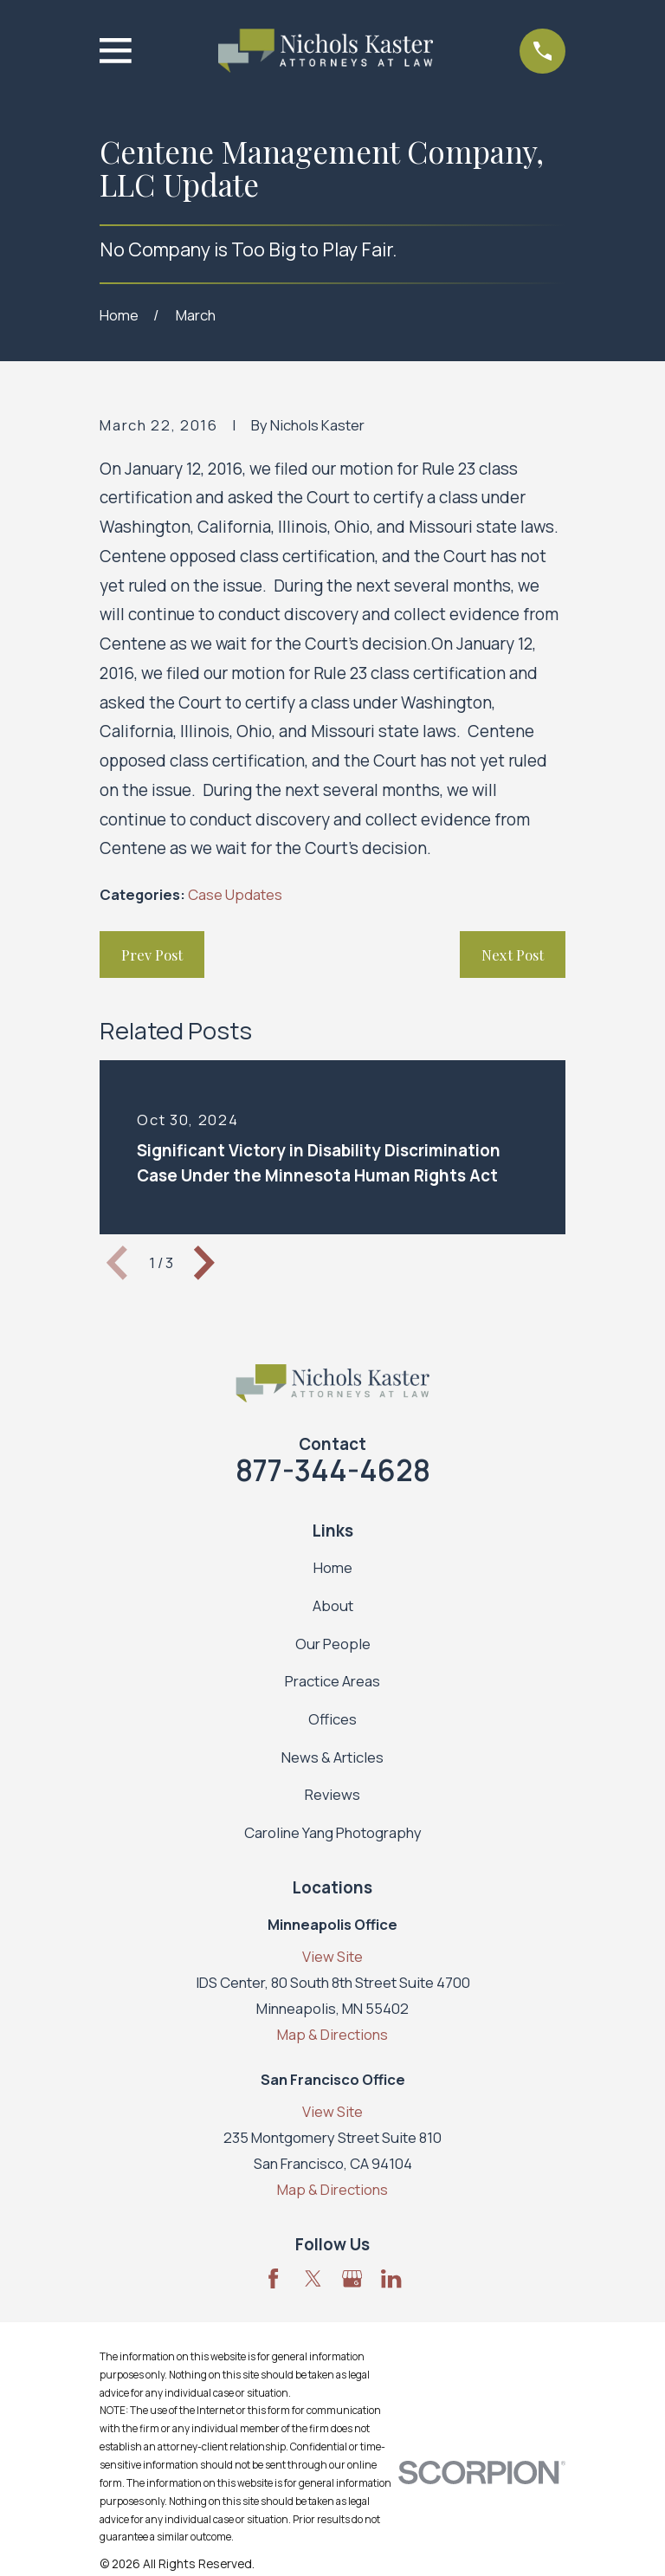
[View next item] (204, 1263)
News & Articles (332, 1757)
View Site (332, 1956)
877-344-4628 (333, 1470)
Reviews (332, 1794)
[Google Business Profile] (352, 2278)
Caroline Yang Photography (333, 1832)
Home (332, 1567)
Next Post (512, 954)
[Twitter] (313, 2278)
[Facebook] (273, 2278)
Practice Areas (332, 1681)
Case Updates (235, 894)
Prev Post (152, 954)
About (333, 1605)
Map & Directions (332, 2034)
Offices (332, 1719)
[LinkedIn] (391, 2278)
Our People (333, 1644)
